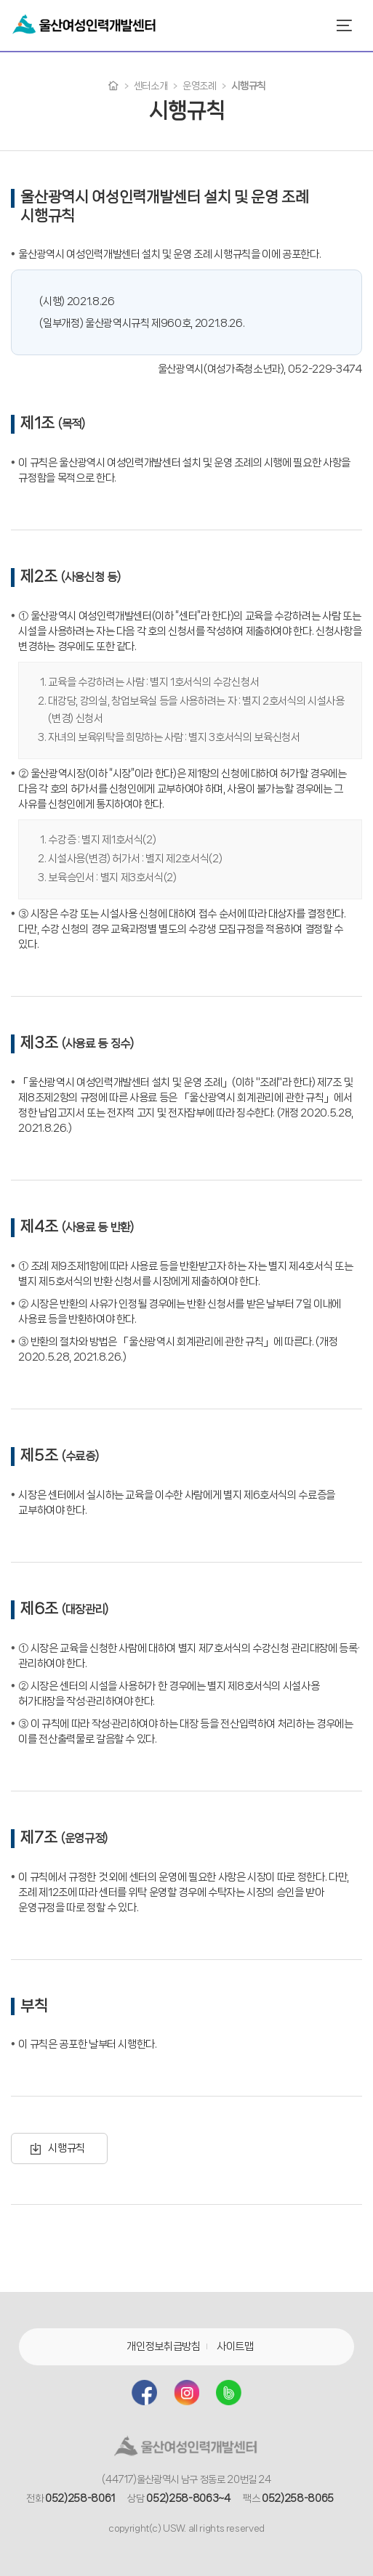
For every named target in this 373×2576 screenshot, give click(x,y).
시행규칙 (66, 2148)
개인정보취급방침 (163, 2346)
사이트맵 (235, 2346)
